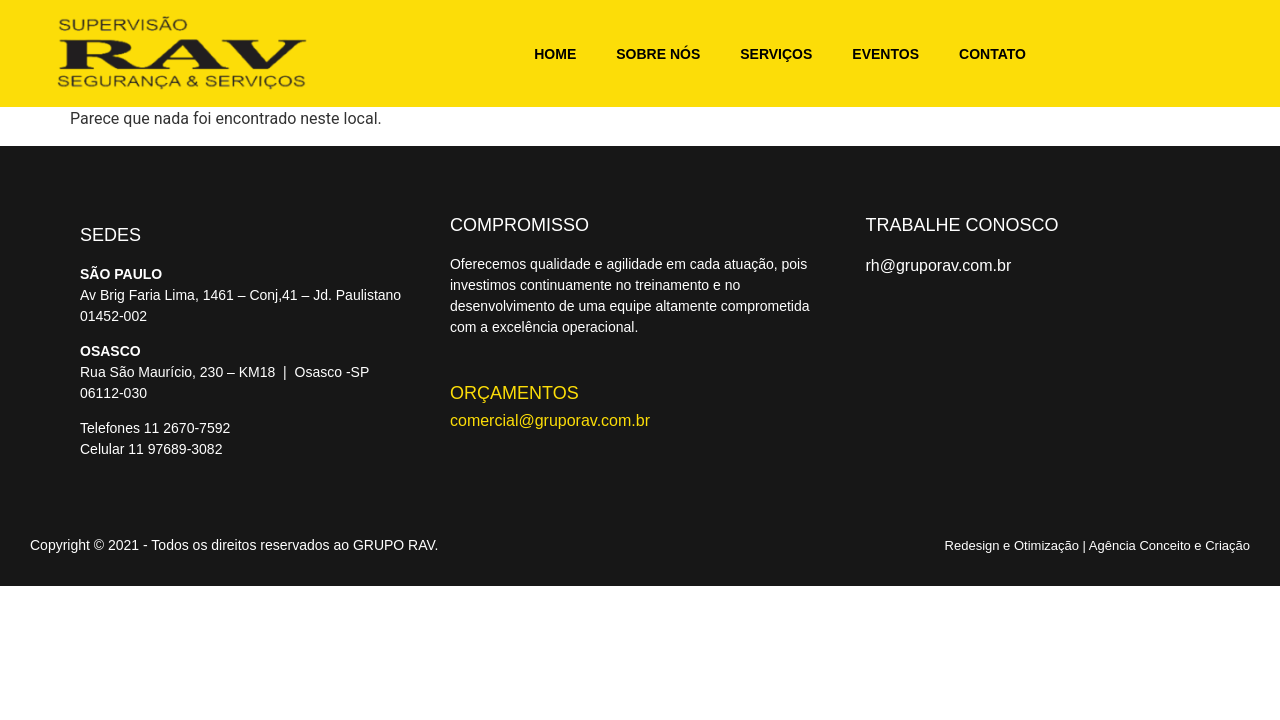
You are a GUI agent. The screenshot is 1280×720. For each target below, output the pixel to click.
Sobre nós (658, 54)
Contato (992, 54)
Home (555, 54)
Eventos (885, 54)
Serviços (776, 54)
